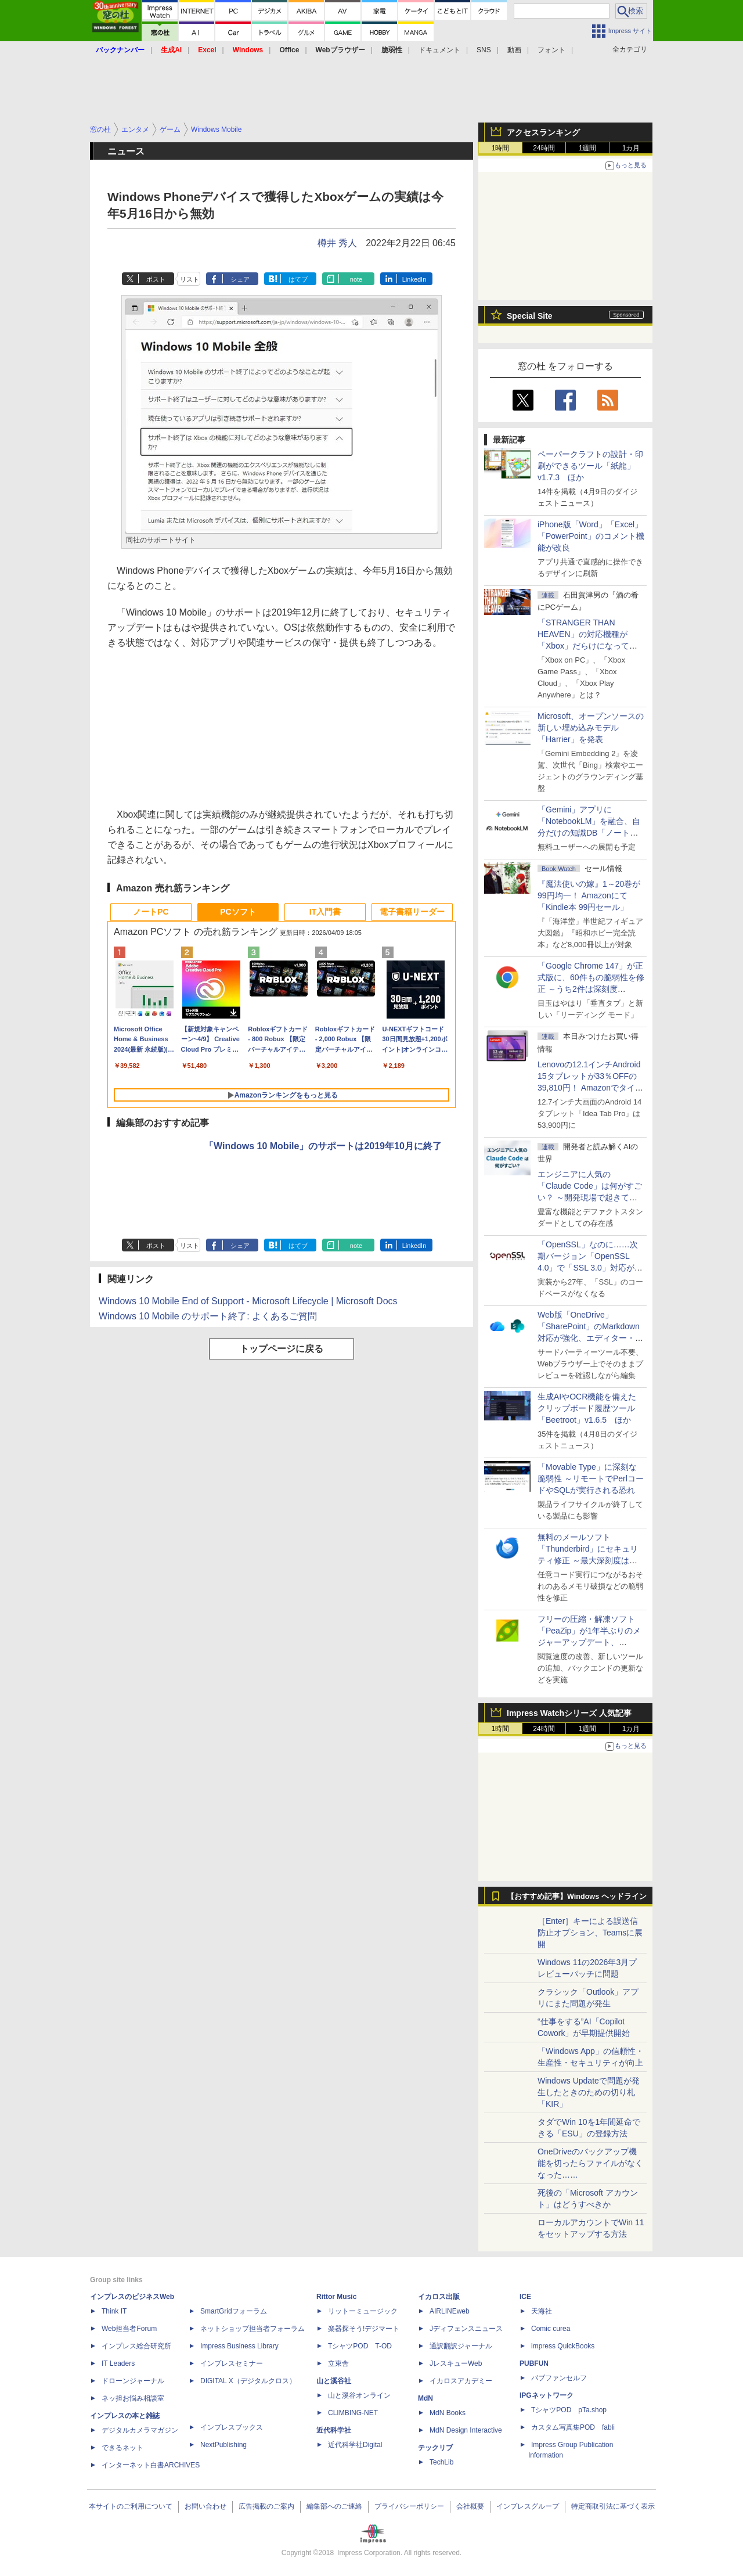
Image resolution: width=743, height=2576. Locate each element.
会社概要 (470, 2506)
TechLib (441, 2462)
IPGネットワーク (547, 2395)
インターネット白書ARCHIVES (151, 2465)
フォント (551, 50)
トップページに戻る (281, 1349)
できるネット (122, 2448)
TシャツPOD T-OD (360, 2346)
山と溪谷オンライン (359, 2395)
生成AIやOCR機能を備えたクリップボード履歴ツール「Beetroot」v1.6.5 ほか (587, 1408)
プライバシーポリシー (409, 2506)
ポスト (155, 279)
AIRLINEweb (450, 2311)
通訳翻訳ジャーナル (461, 2346)
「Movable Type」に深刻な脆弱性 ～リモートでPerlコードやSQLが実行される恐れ (591, 1478)
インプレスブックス (231, 2427)
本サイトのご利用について (130, 2506)
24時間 (543, 148)
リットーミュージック (363, 2311)
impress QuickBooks (562, 2346)
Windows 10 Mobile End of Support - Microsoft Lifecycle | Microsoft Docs (248, 1301)
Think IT (114, 2311)
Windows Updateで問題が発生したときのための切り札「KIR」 (589, 2092)
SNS (484, 50)
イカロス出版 (439, 2297)
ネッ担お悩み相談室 (133, 2398)
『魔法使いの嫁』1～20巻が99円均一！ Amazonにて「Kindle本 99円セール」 (589, 895)
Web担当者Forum (129, 2329)
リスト (189, 279)
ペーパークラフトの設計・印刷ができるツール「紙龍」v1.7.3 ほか (590, 465)
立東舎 (338, 2363)
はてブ (298, 279)
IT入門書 (325, 911)
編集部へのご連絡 (334, 2506)
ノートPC (150, 911)
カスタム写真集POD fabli (573, 2427)
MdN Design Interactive (466, 2430)
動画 (514, 50)
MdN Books (448, 2413)
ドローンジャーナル (133, 2381)
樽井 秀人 (337, 243)
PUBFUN (534, 2363)
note (356, 279)
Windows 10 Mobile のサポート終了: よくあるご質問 (208, 1316)
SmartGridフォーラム (233, 2311)
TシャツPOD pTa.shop (569, 2410)
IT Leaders (118, 2363)
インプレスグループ (527, 2506)
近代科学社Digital (355, 2445)
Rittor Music (336, 2297)
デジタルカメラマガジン (140, 2430)
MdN (425, 2398)
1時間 (501, 148)
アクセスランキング (543, 132)
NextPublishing (223, 2445)
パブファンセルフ (559, 2378)
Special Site (530, 316)
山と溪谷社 (333, 2381)
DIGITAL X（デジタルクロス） (248, 2381)
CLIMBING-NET (353, 2413)
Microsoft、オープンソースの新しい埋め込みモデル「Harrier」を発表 (591, 727)
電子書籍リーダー (412, 911)
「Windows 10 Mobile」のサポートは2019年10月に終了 (323, 1146)
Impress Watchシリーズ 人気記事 (569, 1713)
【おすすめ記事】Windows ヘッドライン (577, 1897)
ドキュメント (439, 50)
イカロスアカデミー (461, 2381)
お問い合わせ (205, 2506)
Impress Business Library (239, 2346)
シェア (240, 279)
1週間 (588, 148)
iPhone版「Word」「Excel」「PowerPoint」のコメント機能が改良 (591, 536)
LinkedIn (414, 279)
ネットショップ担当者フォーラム (252, 2329)
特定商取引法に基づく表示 (613, 2506)
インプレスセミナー (231, 2363)
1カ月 (631, 148)
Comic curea (550, 2329)
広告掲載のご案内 (266, 2506)
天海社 (541, 2311)
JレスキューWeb (456, 2363)
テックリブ (435, 2448)
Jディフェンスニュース (466, 2329)
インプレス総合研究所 (136, 2346)
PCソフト (237, 911)
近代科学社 (333, 2430)
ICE (525, 2297)
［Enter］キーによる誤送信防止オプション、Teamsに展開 (590, 1932)
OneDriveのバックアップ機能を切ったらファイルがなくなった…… (590, 2163)
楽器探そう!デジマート (363, 2329)
